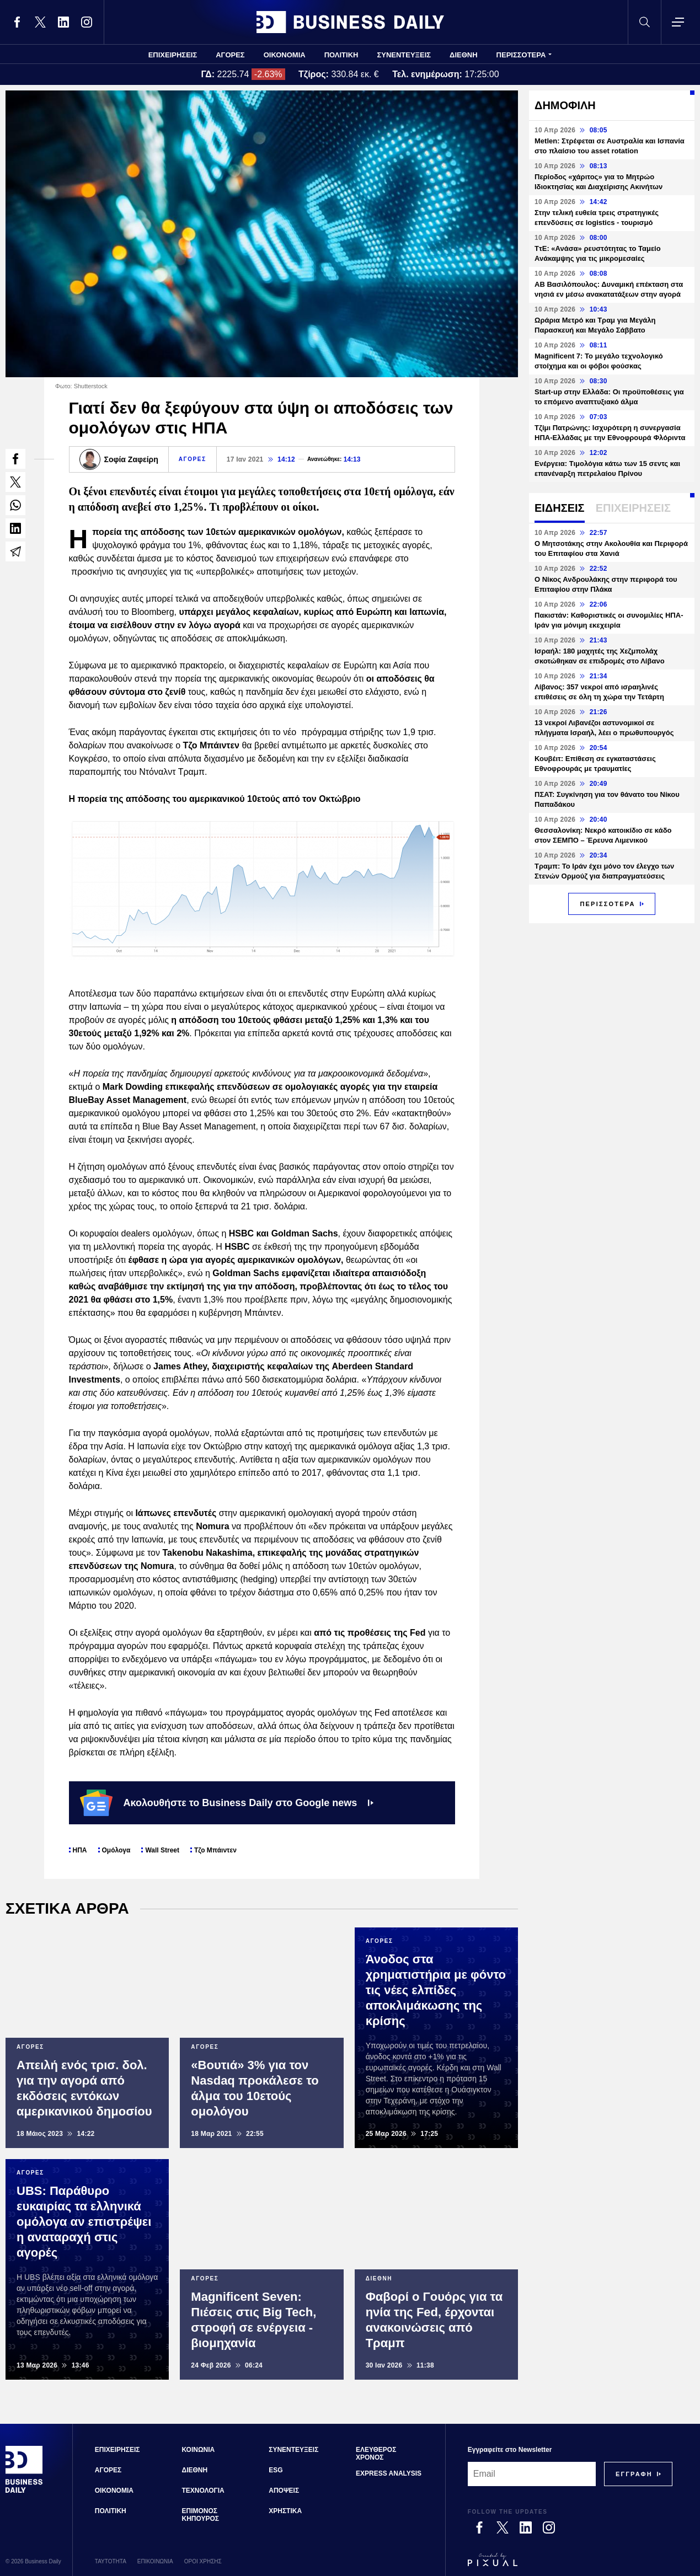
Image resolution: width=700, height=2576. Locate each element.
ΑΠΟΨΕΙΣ (284, 2490)
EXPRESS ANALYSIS (388, 2473)
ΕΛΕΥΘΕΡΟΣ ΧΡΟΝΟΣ (376, 2453)
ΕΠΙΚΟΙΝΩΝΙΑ (155, 2561)
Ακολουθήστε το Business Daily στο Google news (227, 1803)
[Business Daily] (24, 2491)
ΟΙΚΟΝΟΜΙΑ (285, 55)
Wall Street (162, 1850)
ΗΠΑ (80, 1850)
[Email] (532, 2474)
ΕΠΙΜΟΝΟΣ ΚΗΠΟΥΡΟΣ (201, 2515)
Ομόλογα (116, 1850)
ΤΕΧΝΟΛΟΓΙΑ (203, 2490)
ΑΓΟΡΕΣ (230, 55)
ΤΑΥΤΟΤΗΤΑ (110, 2561)
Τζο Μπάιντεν (215, 1850)
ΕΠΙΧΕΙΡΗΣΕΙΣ (172, 55)
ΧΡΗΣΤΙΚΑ (285, 2511)
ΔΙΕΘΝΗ (464, 55)
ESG (275, 2470)
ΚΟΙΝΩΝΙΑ (198, 2450)
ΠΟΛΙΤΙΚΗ (341, 55)
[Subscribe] (634, 2474)
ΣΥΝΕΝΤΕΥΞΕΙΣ (404, 55)
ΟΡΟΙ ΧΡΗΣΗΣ (203, 2561)
